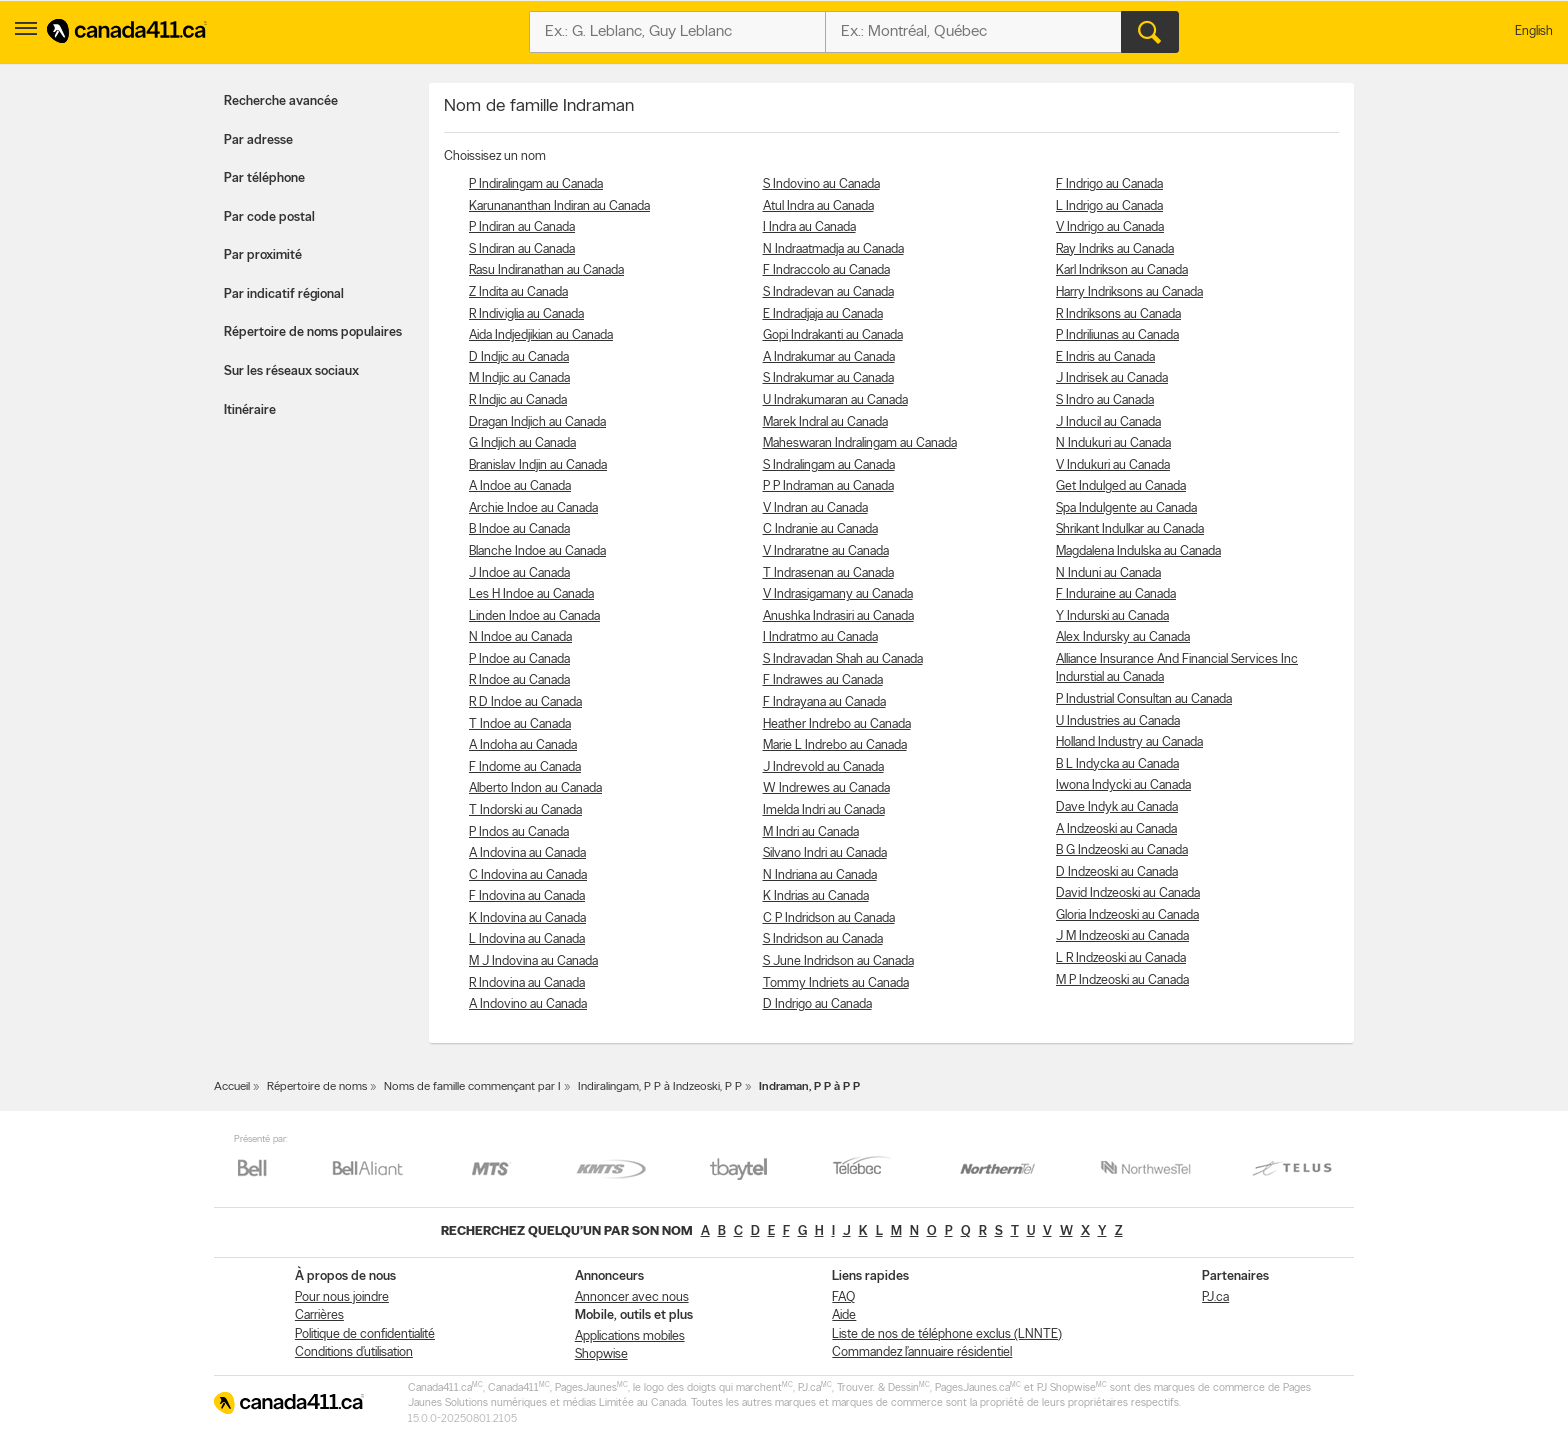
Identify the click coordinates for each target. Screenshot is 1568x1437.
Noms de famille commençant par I (472, 1087)
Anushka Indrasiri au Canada (838, 616)
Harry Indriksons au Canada (1129, 292)
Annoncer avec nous (632, 1297)
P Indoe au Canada (519, 659)
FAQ (843, 1297)
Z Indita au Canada (518, 292)
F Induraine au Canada (1116, 594)
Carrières (319, 1315)
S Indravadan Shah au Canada (843, 659)
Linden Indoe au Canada (534, 616)
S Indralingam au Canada (829, 465)
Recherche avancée (281, 101)
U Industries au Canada (1118, 721)
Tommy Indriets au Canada (836, 983)
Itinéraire (250, 410)
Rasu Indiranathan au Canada (546, 270)
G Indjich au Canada (522, 443)
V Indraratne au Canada (826, 551)
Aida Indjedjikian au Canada (541, 335)
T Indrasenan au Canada (828, 573)
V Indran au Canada (815, 508)
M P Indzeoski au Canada (1122, 980)
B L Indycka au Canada (1117, 764)
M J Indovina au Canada (533, 961)
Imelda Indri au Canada (824, 810)
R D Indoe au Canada (525, 702)
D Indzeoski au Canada (1117, 872)
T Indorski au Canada (525, 810)
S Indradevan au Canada (828, 292)
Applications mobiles (630, 1336)
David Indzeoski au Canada (1128, 893)
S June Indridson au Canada (838, 961)
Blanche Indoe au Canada (537, 551)
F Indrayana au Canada (824, 702)
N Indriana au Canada (820, 875)
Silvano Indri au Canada (825, 853)
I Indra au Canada (809, 227)
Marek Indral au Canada (825, 422)
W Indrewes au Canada (826, 788)
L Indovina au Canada (527, 939)
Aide (844, 1315)
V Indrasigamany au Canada (838, 594)
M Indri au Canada (811, 832)
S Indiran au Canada (522, 249)
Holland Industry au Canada (1129, 742)
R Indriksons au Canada (1118, 314)
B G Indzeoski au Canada (1122, 850)
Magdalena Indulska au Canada (1138, 551)
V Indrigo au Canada (1110, 227)
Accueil (232, 1087)
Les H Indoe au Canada (531, 594)
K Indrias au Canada (816, 896)
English (1534, 31)
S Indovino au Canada (821, 184)
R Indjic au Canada (518, 400)
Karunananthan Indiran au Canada (559, 206)
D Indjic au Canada (519, 357)
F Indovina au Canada (527, 896)
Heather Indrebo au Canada (837, 724)
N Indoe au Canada (520, 637)
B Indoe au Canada (519, 529)
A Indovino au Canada (528, 1004)
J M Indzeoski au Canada (1122, 936)
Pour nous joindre (342, 1297)
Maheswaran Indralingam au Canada (860, 443)
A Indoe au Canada (520, 486)
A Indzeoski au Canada (1116, 829)
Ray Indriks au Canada (1115, 249)
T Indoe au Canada (520, 724)
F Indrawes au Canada (823, 680)
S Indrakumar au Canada (828, 378)
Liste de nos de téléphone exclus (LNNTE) (947, 1334)
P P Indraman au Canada (828, 486)
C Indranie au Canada (820, 529)
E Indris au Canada (1105, 357)
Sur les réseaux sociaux (291, 371)
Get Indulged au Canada (1121, 486)
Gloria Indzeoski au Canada (1127, 915)
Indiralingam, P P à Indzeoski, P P (660, 1087)
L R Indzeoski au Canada (1121, 958)
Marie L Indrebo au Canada (835, 745)
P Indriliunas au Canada (1117, 335)
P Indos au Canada (519, 832)
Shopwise (601, 1354)
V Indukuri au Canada (1113, 465)
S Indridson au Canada (823, 939)
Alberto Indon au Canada (535, 788)
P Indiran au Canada (522, 227)
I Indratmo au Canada (820, 637)
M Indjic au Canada (519, 378)
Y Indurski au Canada (1112, 616)
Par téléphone (264, 178)
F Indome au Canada (525, 767)
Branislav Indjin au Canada (538, 465)
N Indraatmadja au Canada (833, 249)
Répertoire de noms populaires (313, 332)
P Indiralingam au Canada (536, 184)
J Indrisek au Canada (1112, 378)
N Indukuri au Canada (1113, 443)
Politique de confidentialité (365, 1334)
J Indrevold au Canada (823, 767)
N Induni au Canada (1108, 573)
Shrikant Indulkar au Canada (1130, 529)
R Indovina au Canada (527, 983)
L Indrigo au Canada (1109, 206)
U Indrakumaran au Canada (835, 400)
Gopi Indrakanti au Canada (833, 335)
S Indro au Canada (1105, 400)
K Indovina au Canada (527, 918)
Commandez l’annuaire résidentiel (922, 1352)
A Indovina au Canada (527, 853)
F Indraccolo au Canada (826, 270)
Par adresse (258, 140)
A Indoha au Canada (523, 745)
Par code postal (269, 217)
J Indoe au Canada (519, 573)
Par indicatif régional (284, 294)
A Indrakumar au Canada (829, 357)
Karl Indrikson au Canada (1122, 270)
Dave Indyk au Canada (1117, 807)
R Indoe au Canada (519, 680)
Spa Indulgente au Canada (1126, 508)
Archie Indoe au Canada (533, 508)
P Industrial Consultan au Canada (1144, 699)
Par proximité (263, 255)
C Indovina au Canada (528, 875)
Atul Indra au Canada (818, 206)
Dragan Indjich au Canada (537, 422)
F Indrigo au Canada (1109, 184)
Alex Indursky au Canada (1123, 637)
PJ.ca (1215, 1297)
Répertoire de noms (317, 1087)
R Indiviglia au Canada (526, 314)
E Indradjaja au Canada (823, 314)
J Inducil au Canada (1108, 422)
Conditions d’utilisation (354, 1352)
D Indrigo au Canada (817, 1004)
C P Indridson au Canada (829, 918)
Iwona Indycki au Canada (1123, 785)
